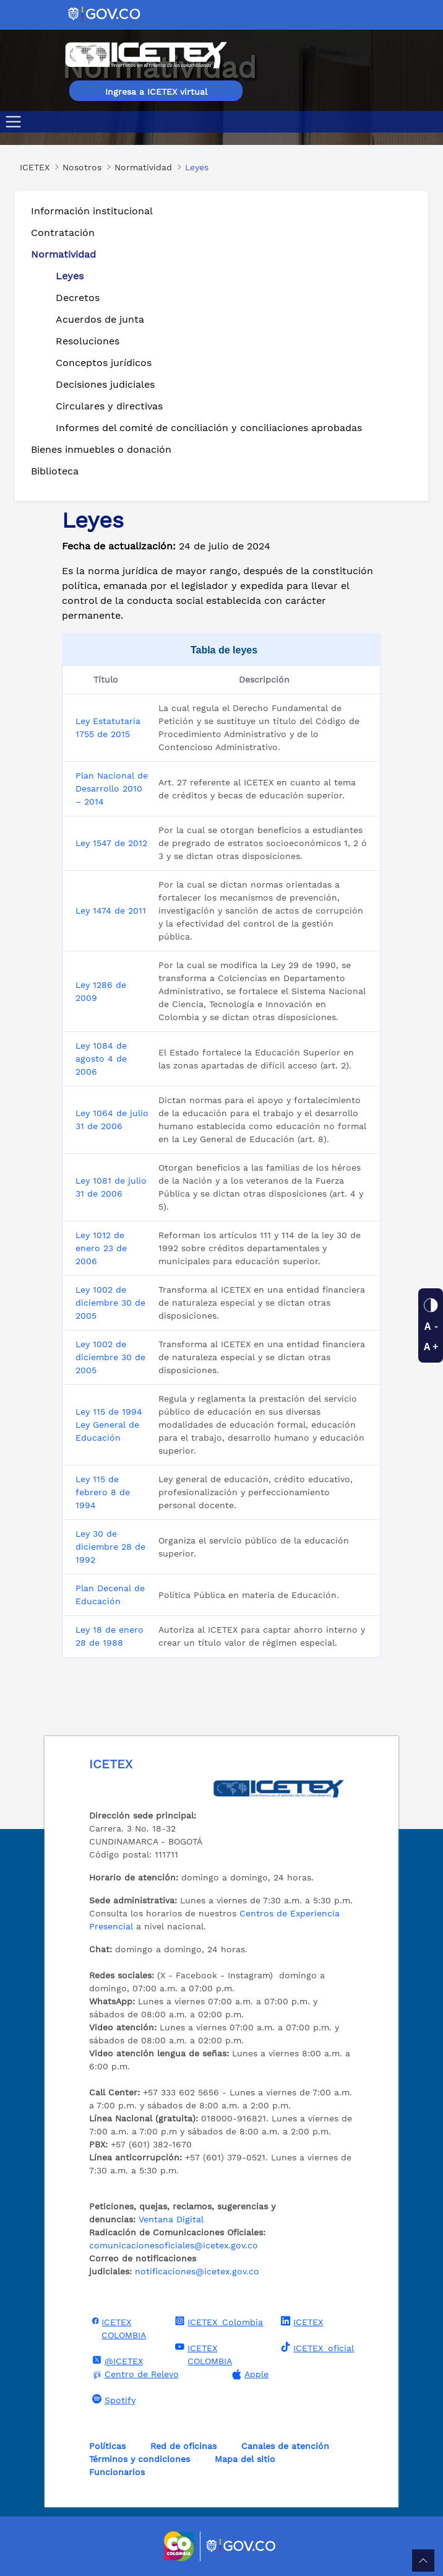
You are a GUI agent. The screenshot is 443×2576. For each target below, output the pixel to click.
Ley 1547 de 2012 (111, 843)
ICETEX (300, 2321)
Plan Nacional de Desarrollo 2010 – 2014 (111, 788)
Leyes (70, 276)
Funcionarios (117, 2472)
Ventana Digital (171, 2219)
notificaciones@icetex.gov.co (197, 2271)
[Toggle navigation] (16, 122)
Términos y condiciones (139, 2459)
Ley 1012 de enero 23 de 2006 (101, 1248)
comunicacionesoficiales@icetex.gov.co (173, 2245)
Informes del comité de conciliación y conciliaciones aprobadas (209, 428)
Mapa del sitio (245, 2459)
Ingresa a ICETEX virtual (156, 92)
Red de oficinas (183, 2446)
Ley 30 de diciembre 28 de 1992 (110, 1547)
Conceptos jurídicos (104, 363)
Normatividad (63, 254)
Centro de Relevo (134, 2374)
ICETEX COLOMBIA (118, 2328)
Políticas (107, 2446)
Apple (249, 2374)
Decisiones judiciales (105, 384)
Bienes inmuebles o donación (101, 449)
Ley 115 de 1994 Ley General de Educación (108, 1425)
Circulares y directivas (109, 406)
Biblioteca (55, 471)
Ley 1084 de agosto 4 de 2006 (101, 1058)
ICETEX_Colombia (217, 2321)
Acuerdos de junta (100, 319)
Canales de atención (285, 2446)
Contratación (63, 232)
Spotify (112, 2399)
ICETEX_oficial (316, 2347)
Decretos (78, 297)
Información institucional (92, 211)
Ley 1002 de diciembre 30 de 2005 (110, 1303)
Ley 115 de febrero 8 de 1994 (102, 1492)
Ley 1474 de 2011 (110, 910)
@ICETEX (116, 2360)
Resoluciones (87, 341)
